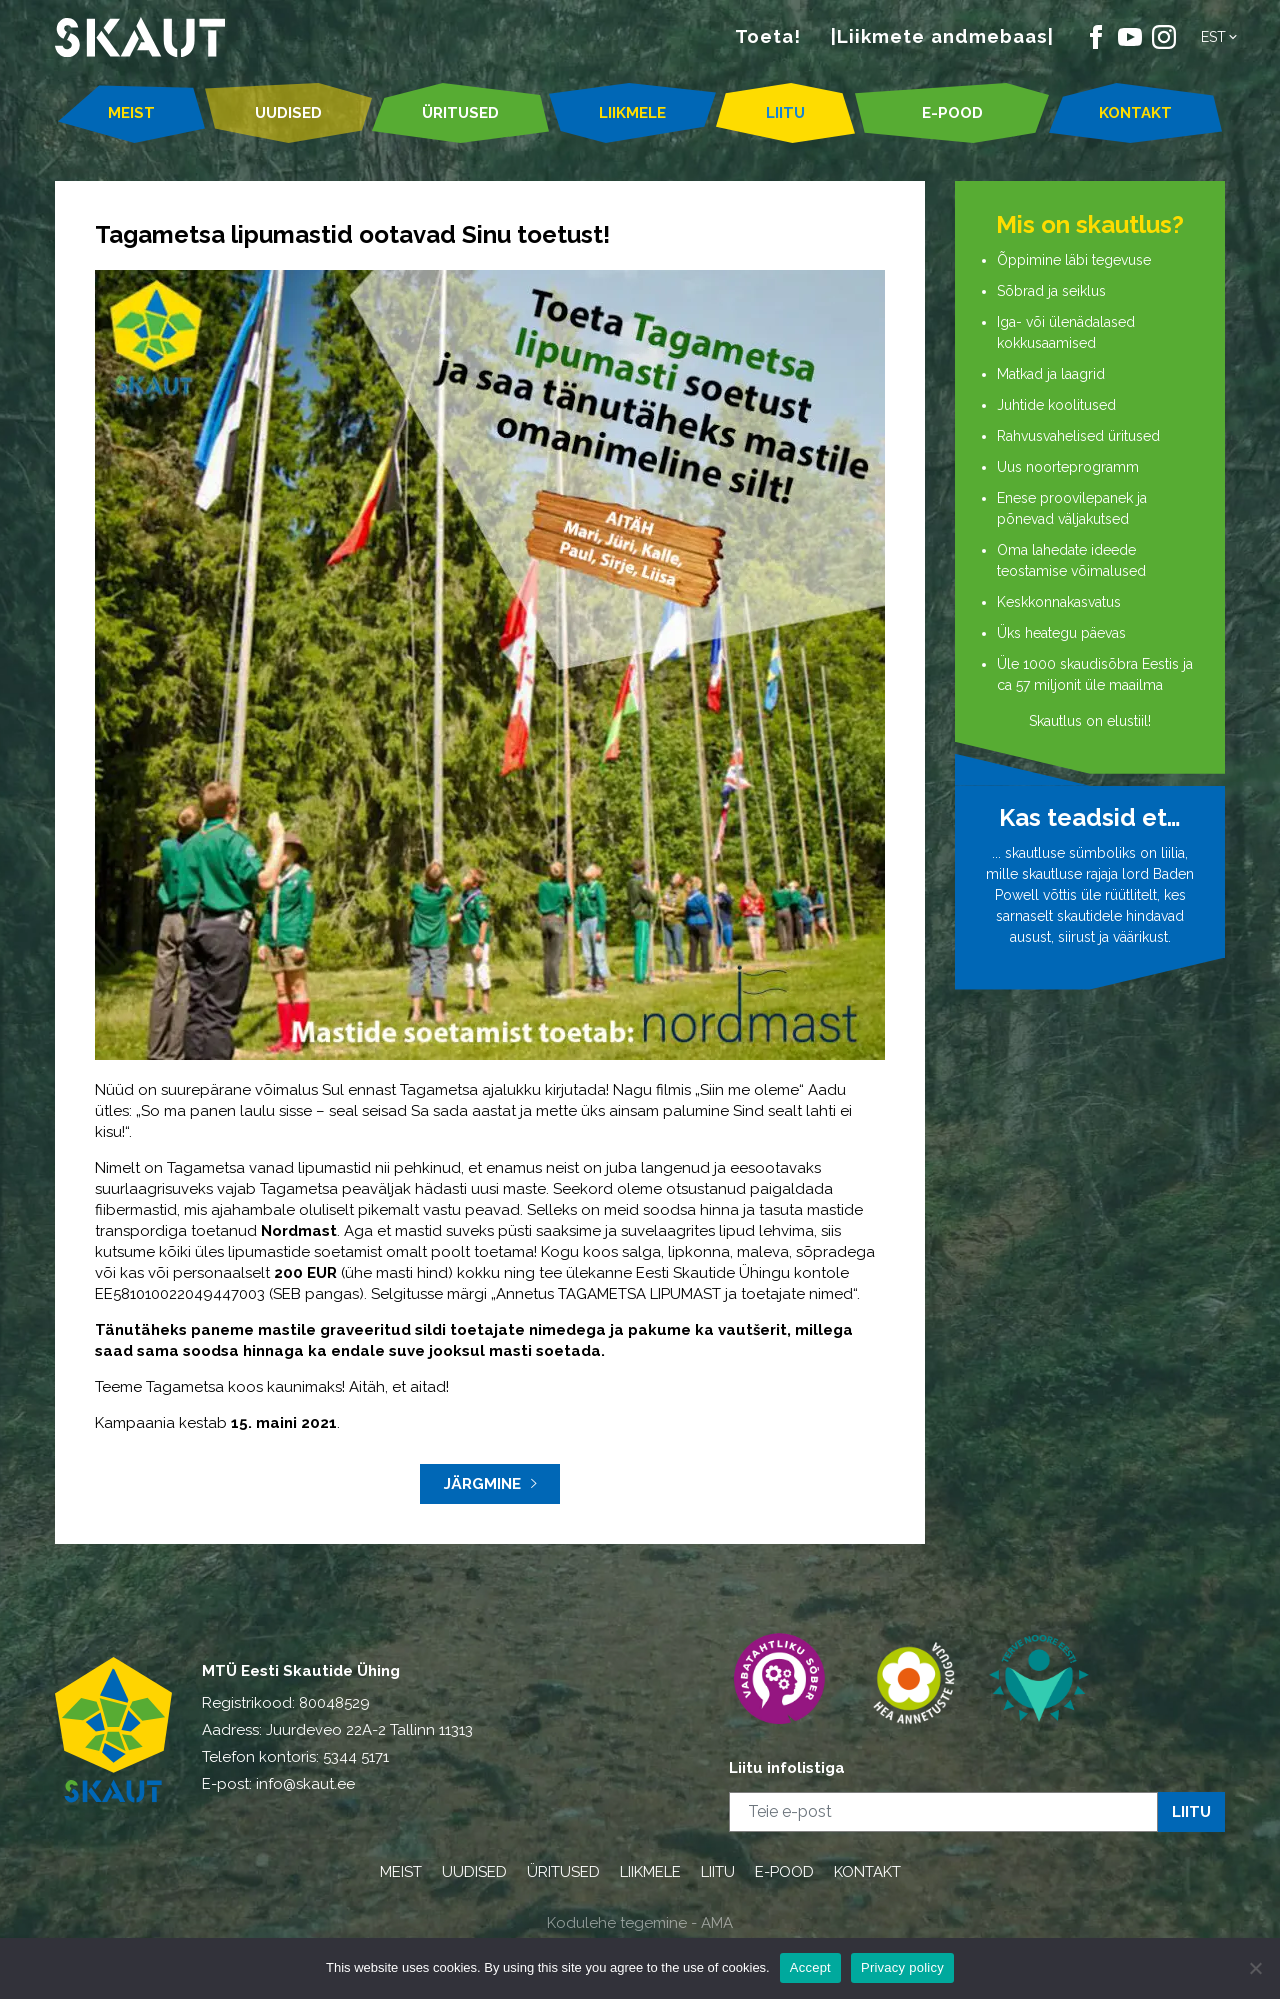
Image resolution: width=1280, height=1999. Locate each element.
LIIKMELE (632, 113)
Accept (810, 1967)
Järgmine (490, 1484)
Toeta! (768, 36)
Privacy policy (902, 1967)
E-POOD (952, 113)
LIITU (785, 113)
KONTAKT (1135, 113)
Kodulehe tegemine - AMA (640, 1923)
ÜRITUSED (460, 113)
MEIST (131, 113)
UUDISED (288, 113)
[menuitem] (1220, 37)
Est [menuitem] (1213, 37)
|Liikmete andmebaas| (942, 36)
